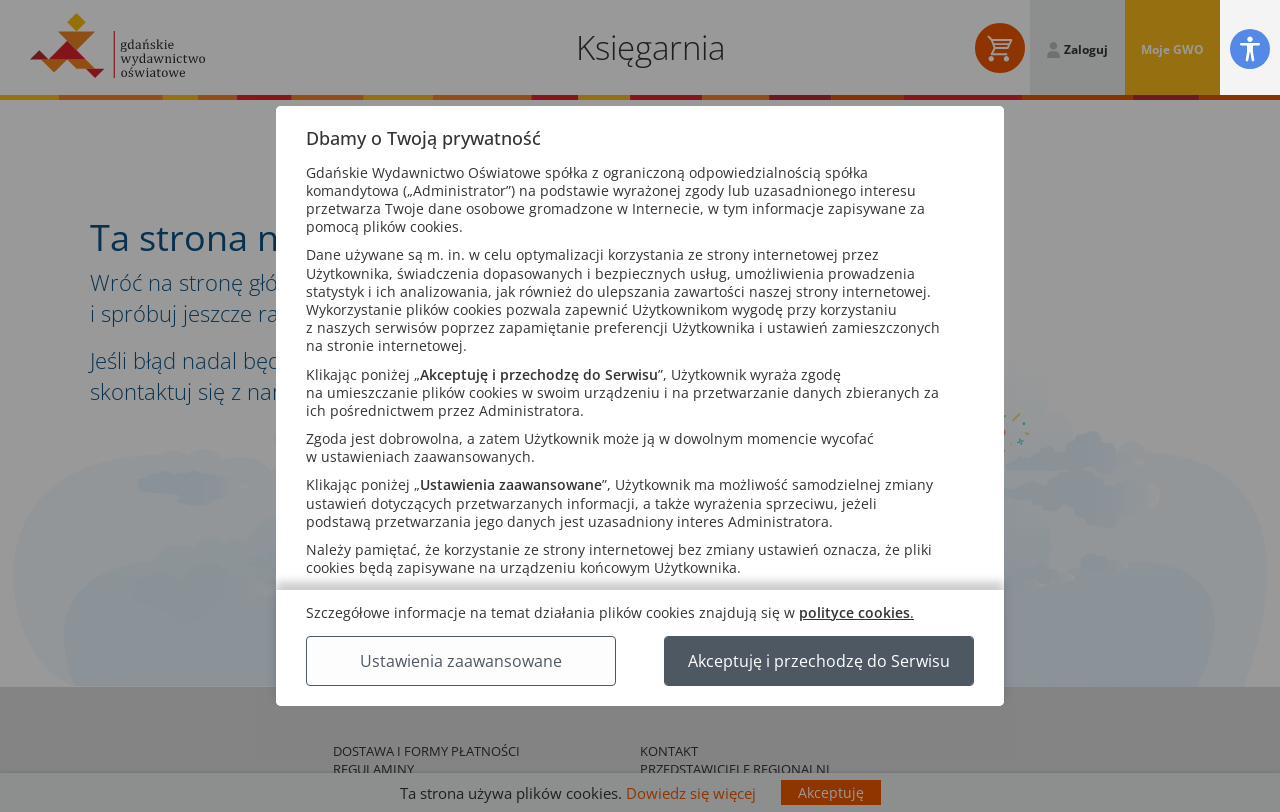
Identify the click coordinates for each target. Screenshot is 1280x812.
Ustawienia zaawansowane (461, 661)
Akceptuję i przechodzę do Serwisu (819, 661)
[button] (1250, 48)
